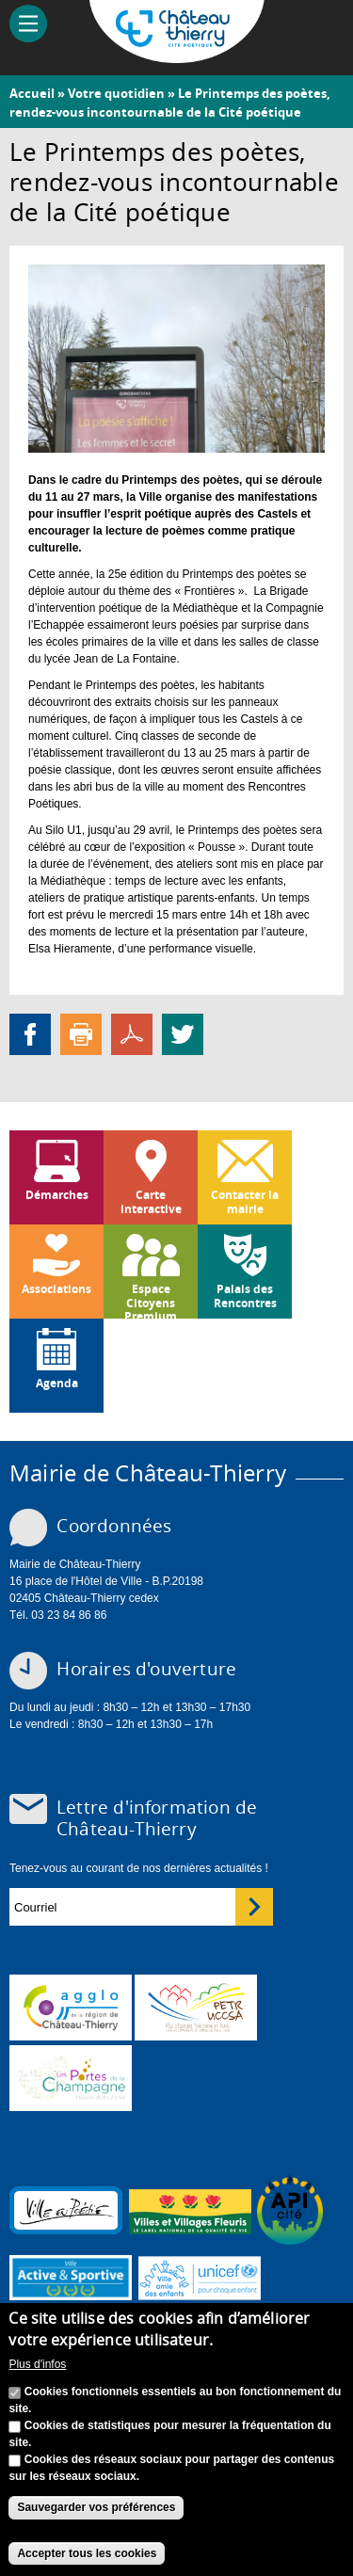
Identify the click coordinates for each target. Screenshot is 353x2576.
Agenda (57, 1383)
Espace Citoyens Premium (150, 1300)
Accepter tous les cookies (86, 2553)
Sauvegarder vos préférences (96, 2508)
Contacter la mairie (245, 1201)
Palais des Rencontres (245, 1295)
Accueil (32, 93)
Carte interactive (151, 1201)
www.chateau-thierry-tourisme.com (70, 2078)
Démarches (56, 1195)
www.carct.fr (70, 2007)
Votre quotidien (116, 93)
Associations (56, 1289)
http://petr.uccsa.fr (196, 2007)
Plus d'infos (37, 2364)
